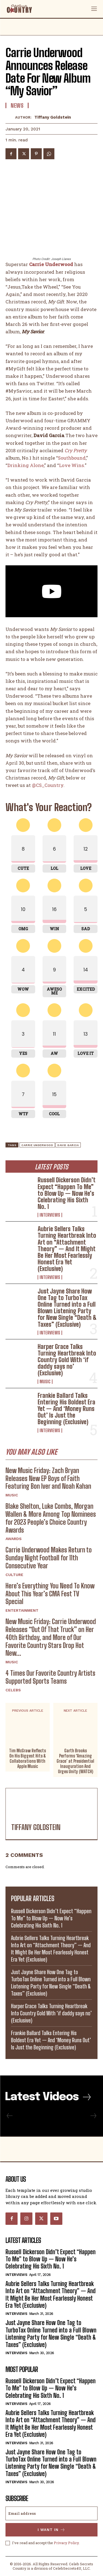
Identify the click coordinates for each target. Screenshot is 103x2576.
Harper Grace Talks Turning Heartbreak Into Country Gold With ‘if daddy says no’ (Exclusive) (67, 1360)
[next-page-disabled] (93, 2116)
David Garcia (68, 1145)
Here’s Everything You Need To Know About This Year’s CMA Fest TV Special (49, 1594)
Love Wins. (72, 465)
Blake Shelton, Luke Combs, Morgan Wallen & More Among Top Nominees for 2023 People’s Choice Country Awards (50, 1518)
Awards (13, 1539)
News (17, 105)
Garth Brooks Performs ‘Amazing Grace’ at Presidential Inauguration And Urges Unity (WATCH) (75, 1761)
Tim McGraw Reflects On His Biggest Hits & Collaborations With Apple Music (27, 1758)
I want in (51, 2529)
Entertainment (21, 1610)
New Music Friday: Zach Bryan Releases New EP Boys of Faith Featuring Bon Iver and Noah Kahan (48, 1478)
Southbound (72, 458)
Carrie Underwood (37, 1145)
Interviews (50, 1215)
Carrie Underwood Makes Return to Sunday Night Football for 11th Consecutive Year (48, 1558)
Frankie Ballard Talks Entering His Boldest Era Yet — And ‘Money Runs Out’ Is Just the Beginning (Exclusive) (66, 1409)
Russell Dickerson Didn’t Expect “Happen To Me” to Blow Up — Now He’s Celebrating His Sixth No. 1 (67, 1193)
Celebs (13, 1690)
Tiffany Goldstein (52, 117)
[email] (51, 2513)
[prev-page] (9, 2116)
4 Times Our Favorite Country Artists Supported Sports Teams (50, 1677)
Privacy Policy (66, 2542)
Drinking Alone (25, 465)
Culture (14, 1575)
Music (45, 1381)
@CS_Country (47, 785)
